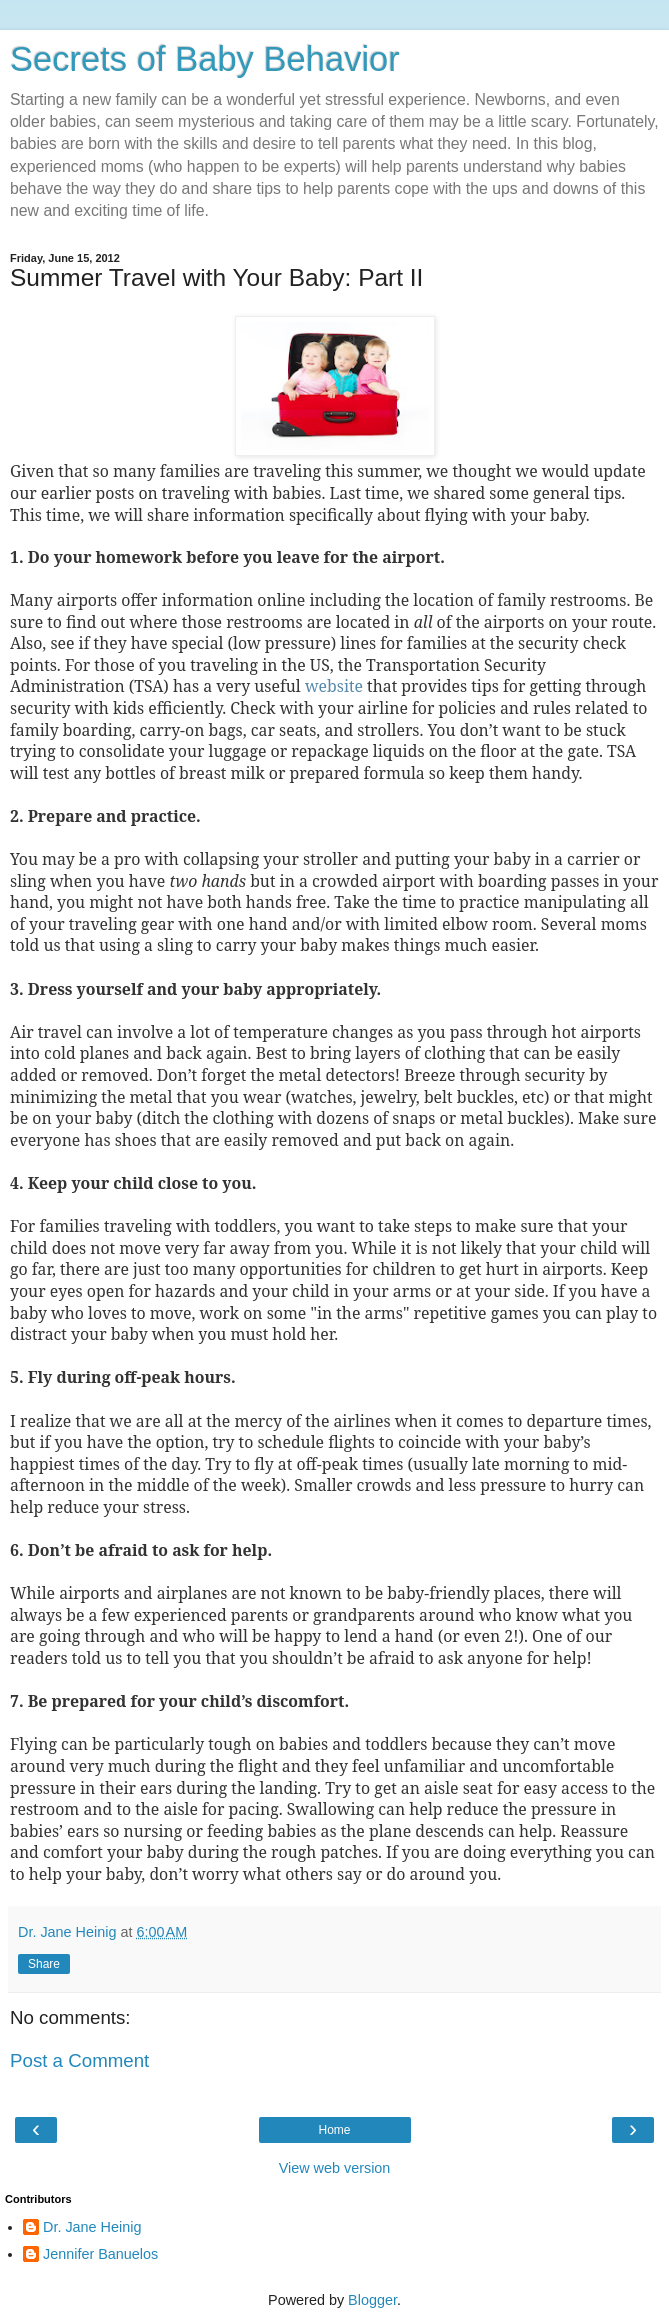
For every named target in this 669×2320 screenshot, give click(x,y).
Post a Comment (79, 2060)
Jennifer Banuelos (100, 2254)
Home (334, 2130)
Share (44, 1964)
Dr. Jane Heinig (92, 2227)
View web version (335, 2168)
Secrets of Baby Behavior (205, 59)
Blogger (372, 2300)
